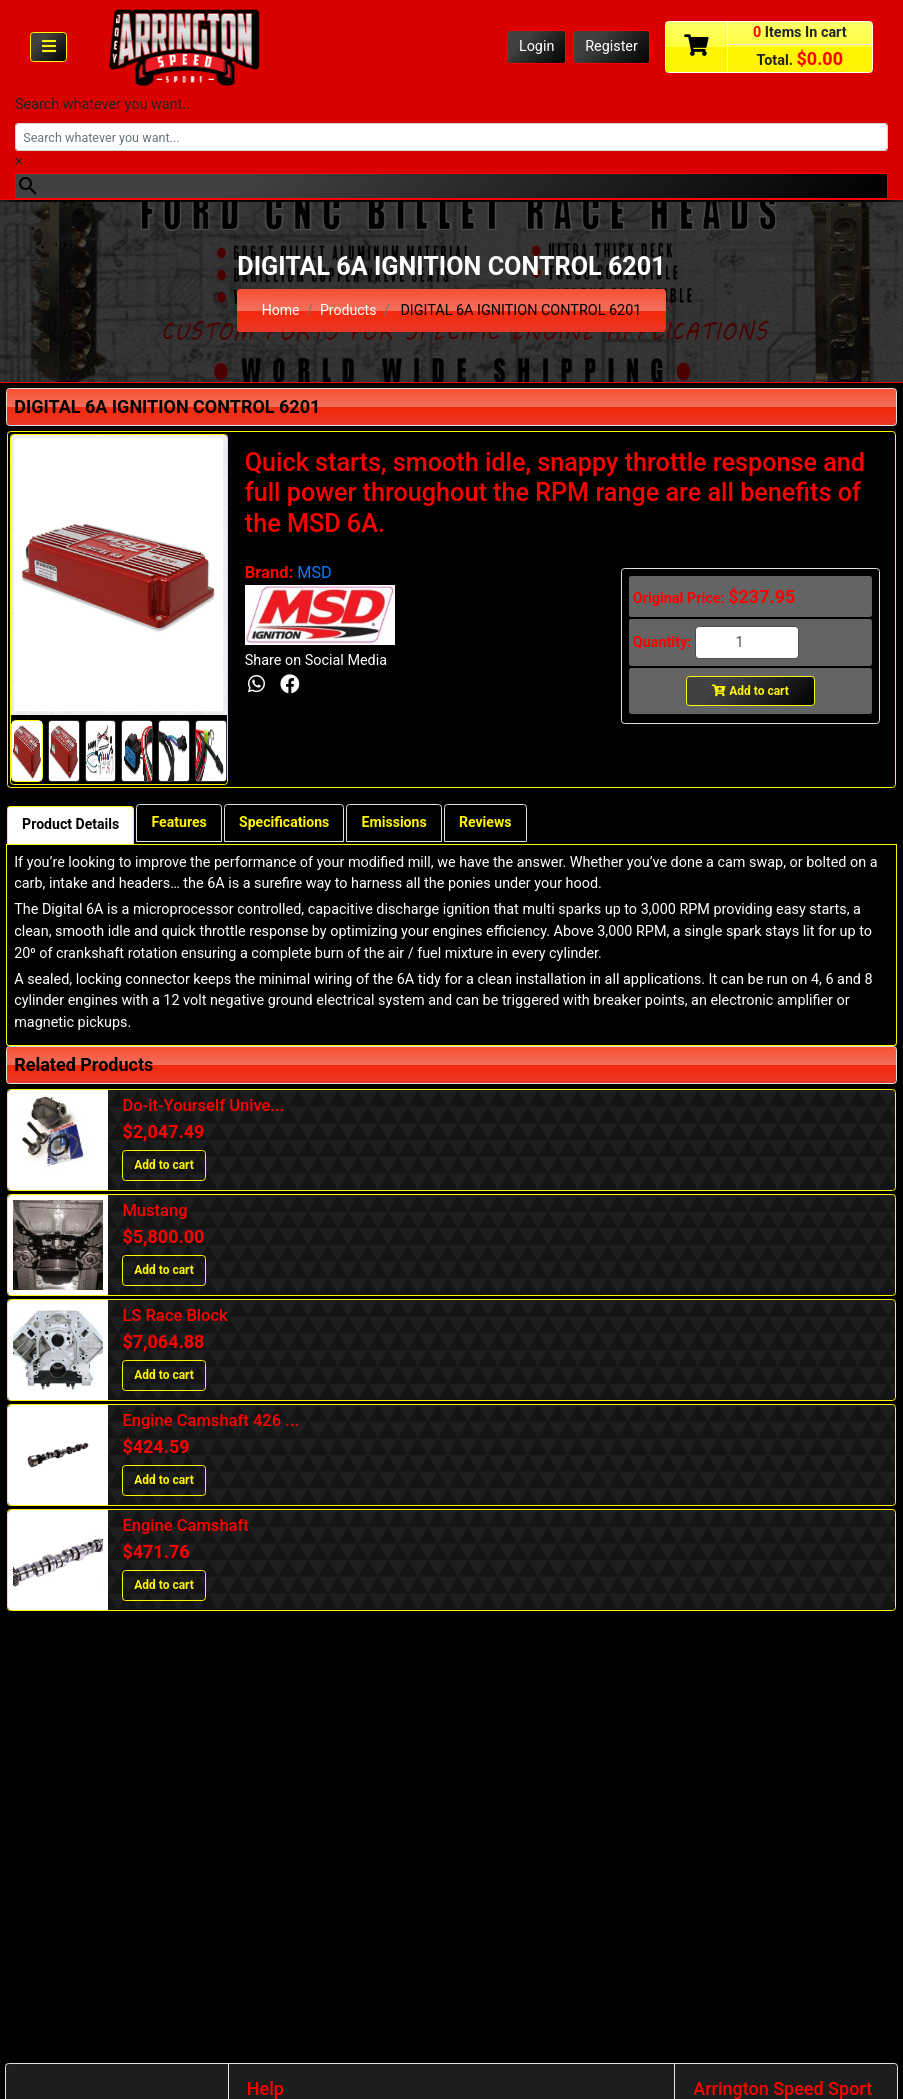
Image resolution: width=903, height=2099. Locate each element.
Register (611, 46)
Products (349, 310)
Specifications (290, 823)
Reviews (495, 823)
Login (537, 46)
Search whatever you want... (104, 104)
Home (280, 310)
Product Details (71, 825)
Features (182, 823)
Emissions (402, 823)
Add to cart (750, 691)
